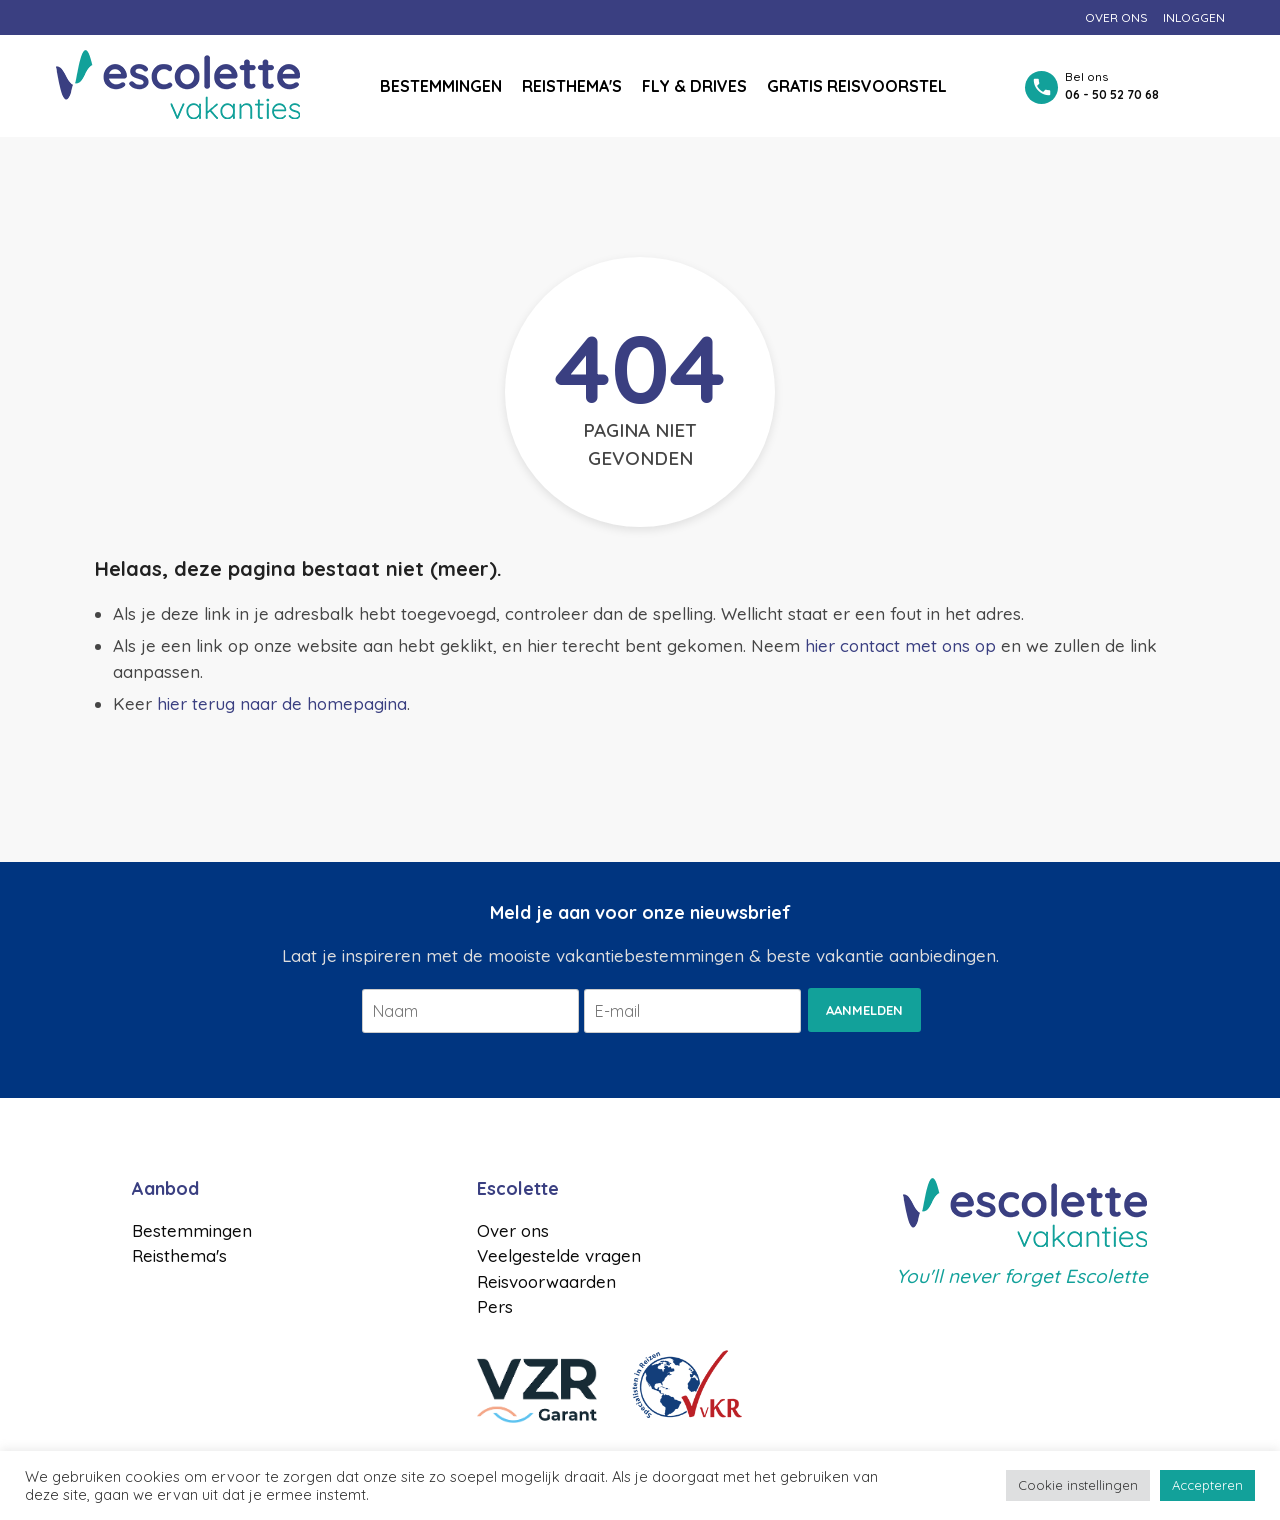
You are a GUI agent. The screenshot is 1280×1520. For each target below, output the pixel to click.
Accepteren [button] (1207, 1485)
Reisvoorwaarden (546, 1281)
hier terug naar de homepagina (282, 703)
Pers (495, 1306)
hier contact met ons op (900, 645)
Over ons (1116, 17)
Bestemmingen (441, 86)
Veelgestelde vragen (559, 1255)
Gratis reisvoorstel (857, 86)
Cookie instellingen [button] (1078, 1485)
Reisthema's (572, 86)
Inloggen (1194, 17)
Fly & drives (694, 86)
